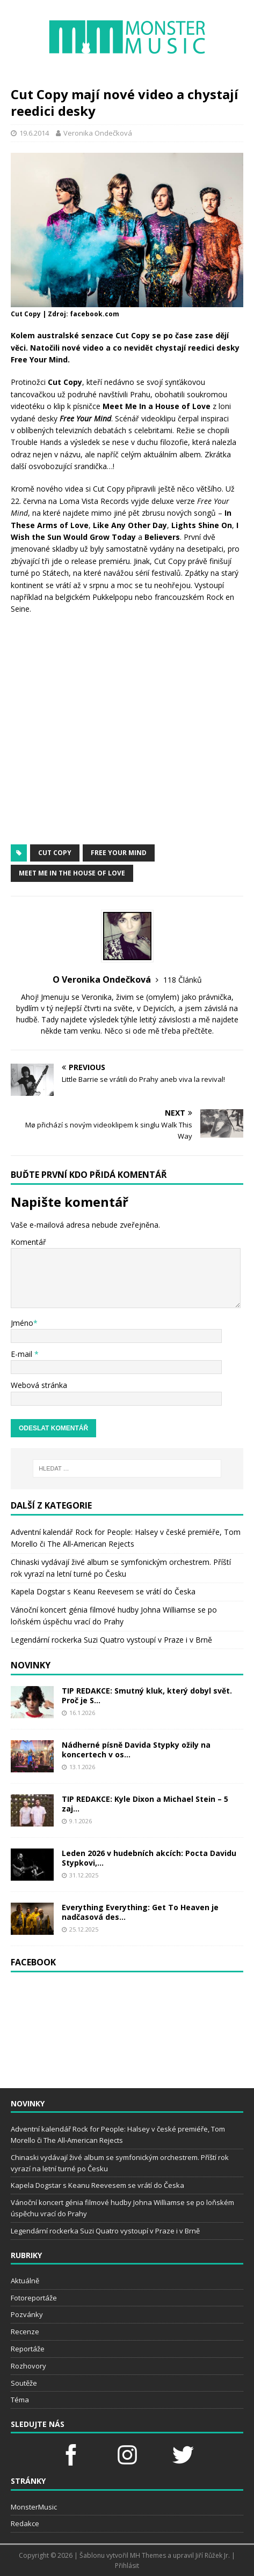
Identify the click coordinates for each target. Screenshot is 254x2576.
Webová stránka (39, 1385)
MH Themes (148, 2555)
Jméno (22, 1323)
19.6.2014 (34, 133)
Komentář (28, 1242)
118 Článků (182, 980)
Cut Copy (54, 852)
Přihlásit (127, 2565)
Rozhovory (28, 2366)
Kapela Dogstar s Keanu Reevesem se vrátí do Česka (103, 1591)
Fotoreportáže (34, 2298)
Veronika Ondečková (97, 133)
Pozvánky (27, 2314)
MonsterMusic (34, 2507)
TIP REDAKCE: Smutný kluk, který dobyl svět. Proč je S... (147, 1695)
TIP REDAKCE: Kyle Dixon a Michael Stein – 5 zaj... (145, 1804)
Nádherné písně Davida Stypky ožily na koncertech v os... (136, 1750)
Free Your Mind (119, 852)
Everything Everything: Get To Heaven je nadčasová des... (140, 1912)
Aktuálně (25, 2280)
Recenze (25, 2331)
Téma (20, 2399)
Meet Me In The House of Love (72, 873)
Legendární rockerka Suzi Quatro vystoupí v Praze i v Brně (111, 1640)
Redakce (25, 2523)
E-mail (22, 1354)
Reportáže (28, 2349)
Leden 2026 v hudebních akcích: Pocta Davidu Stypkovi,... (149, 1858)
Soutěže (24, 2383)
